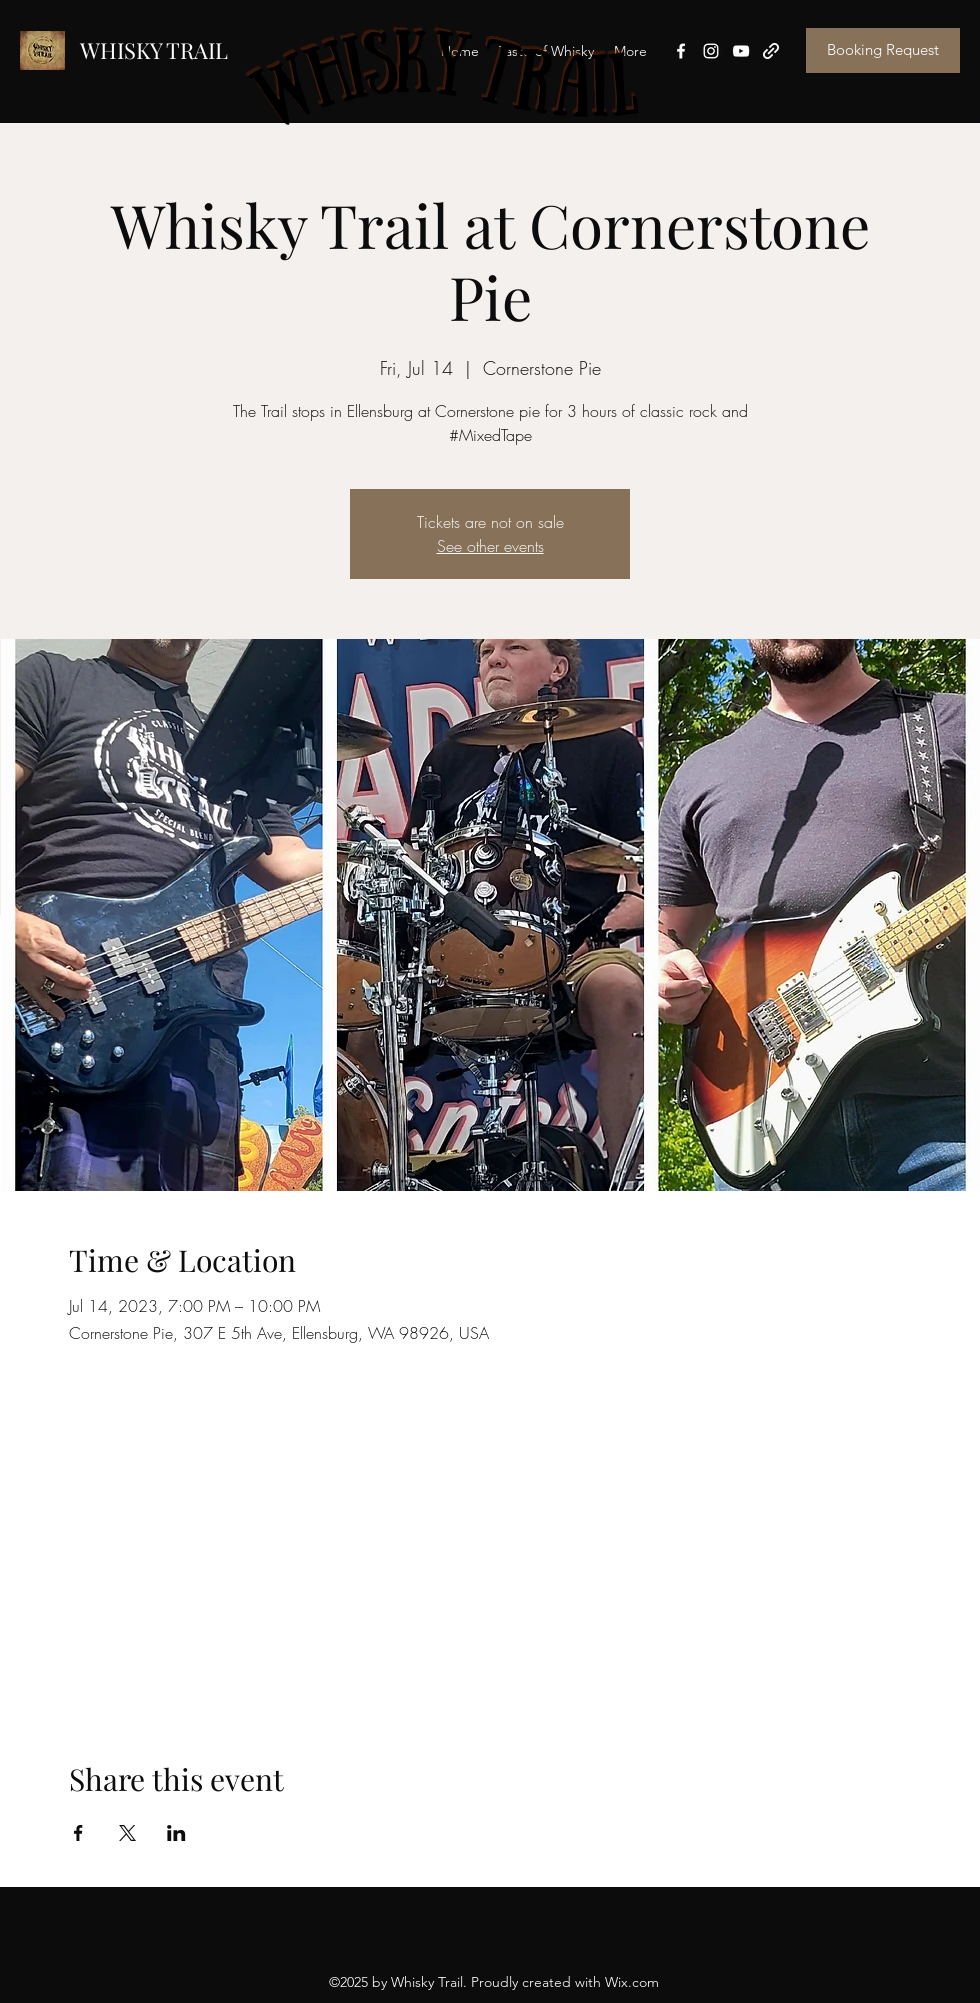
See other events (490, 546)
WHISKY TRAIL (154, 50)
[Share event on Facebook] (78, 1833)
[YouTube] (741, 51)
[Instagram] (711, 51)
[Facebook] (681, 51)
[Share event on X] (127, 1833)
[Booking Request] (883, 50)
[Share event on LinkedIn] (176, 1833)
